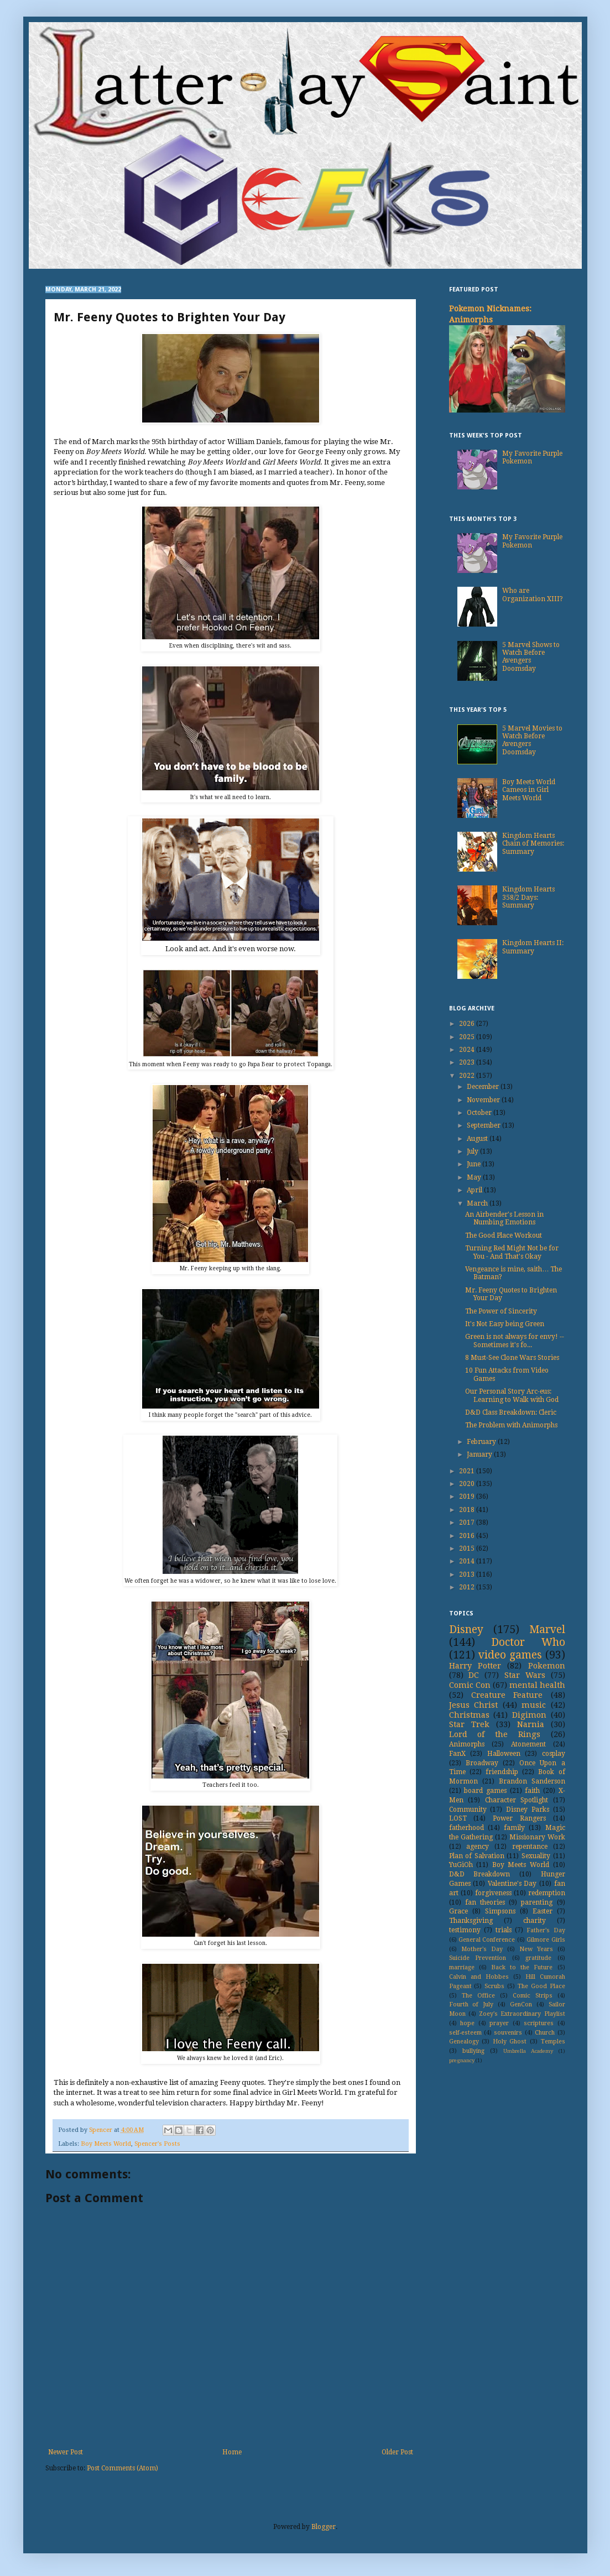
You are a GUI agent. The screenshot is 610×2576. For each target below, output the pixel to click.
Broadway (482, 1763)
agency (477, 1846)
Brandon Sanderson (532, 1781)
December (483, 1087)
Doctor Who (528, 1642)
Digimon (529, 1715)
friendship (502, 1772)
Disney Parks (527, 1809)
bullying (473, 2050)
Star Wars (524, 1675)
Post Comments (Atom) (122, 2468)
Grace (458, 1911)
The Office (478, 1995)
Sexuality (536, 1856)
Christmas (469, 1715)
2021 (467, 1471)
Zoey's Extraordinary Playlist (522, 2013)
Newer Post (65, 2452)
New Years (536, 1949)
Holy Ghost (510, 2041)
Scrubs (494, 1986)
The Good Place (541, 1986)
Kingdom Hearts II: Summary (533, 947)
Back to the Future (522, 1967)
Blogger (323, 2527)
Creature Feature (507, 1695)
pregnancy (462, 2060)
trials (504, 1930)
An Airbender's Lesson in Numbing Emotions (504, 1218)
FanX (457, 1754)
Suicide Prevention (478, 1958)
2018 (467, 1510)
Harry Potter (475, 1665)
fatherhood (466, 1828)
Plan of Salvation (476, 1856)
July (473, 1151)
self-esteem (465, 2032)
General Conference (486, 1939)
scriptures (539, 2023)
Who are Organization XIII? (532, 594)
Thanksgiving (471, 1921)
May (475, 1177)
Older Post (397, 2452)
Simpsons (500, 1911)
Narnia (530, 1724)
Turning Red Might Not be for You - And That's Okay (512, 1252)
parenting (536, 1902)
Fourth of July (471, 2004)
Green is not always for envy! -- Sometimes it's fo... (514, 1340)
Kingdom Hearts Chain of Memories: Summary (533, 844)
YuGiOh (461, 1865)
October (480, 1113)
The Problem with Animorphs (511, 1425)
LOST (458, 1818)
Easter (542, 1911)
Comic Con (470, 1685)
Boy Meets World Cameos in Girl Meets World (528, 790)
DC (473, 1675)
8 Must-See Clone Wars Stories (512, 1358)
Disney (466, 1629)
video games (510, 1655)
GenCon (521, 2004)
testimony (465, 1930)
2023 (467, 1062)
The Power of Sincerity (501, 1311)
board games (485, 1791)
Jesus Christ (473, 1705)
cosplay (553, 1754)
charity (534, 1921)
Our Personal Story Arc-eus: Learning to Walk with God (512, 1395)
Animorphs (466, 1744)
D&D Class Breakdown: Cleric (510, 1412)
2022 (467, 1076)
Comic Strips (532, 1995)
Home (232, 2452)
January (480, 1454)
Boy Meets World (106, 2143)
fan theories (485, 1902)
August (478, 1139)
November (484, 1100)
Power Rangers (519, 1818)
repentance (530, 1846)
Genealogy (464, 2041)
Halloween (503, 1754)
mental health (537, 1685)
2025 (467, 1037)
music (534, 1705)
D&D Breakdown (479, 1874)
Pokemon (546, 1665)
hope (467, 2023)
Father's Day (545, 1930)
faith (532, 1791)
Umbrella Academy (528, 2051)
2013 (467, 1574)
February (482, 1442)
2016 (467, 1536)
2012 (467, 1587)
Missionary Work (537, 1837)
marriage (462, 1967)
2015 (467, 1548)
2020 (467, 1484)
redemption (546, 1893)
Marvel (547, 1629)
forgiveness (493, 1893)
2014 (467, 1561)
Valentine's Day (512, 1883)
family (514, 1828)
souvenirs (508, 2032)
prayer (499, 2023)
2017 (467, 1522)
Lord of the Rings (494, 1734)
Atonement (528, 1744)
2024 (467, 1050)
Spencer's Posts (157, 2143)
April (475, 1190)
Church (545, 2032)
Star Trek (469, 1724)
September (484, 1125)
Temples (553, 2041)
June (474, 1164)
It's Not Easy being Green (504, 1324)
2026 (467, 1024)
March (478, 1203)
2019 (467, 1496)
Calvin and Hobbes (479, 1976)
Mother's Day (482, 1949)
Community (468, 1809)
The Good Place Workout (503, 1235)
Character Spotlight (517, 1800)
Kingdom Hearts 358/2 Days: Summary (528, 897)
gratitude (538, 1958)
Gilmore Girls (545, 1939)
